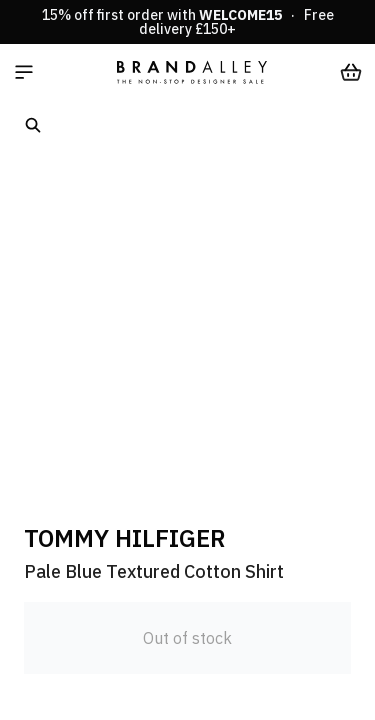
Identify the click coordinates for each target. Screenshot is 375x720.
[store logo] (192, 72)
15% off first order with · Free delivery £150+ (188, 22)
